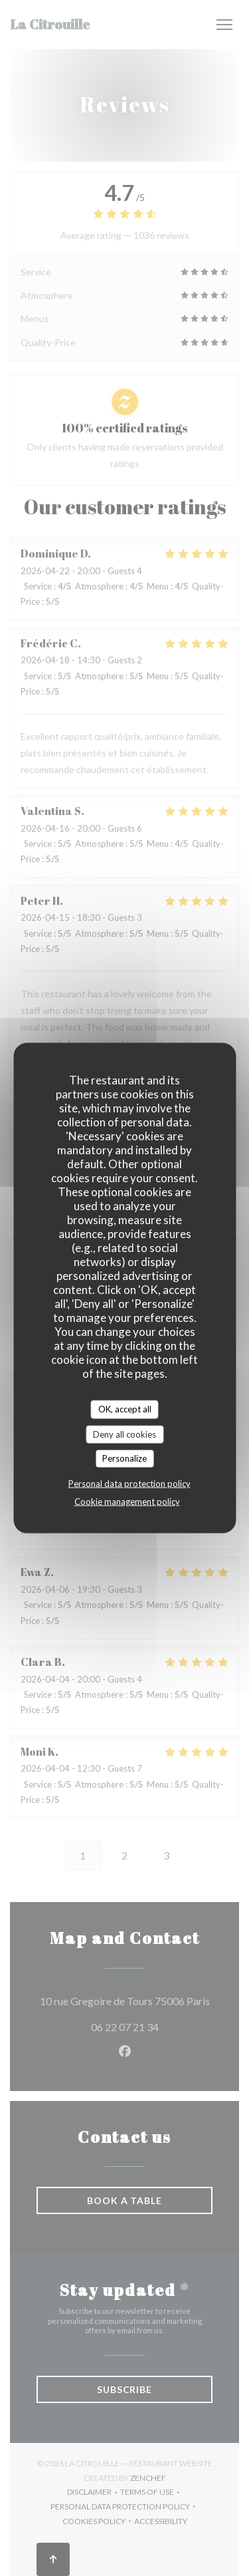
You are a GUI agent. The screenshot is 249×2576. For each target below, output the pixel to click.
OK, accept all (124, 1409)
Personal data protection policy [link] (129, 1483)
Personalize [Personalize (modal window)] (124, 1458)
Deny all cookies (124, 1433)
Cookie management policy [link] (127, 1501)
